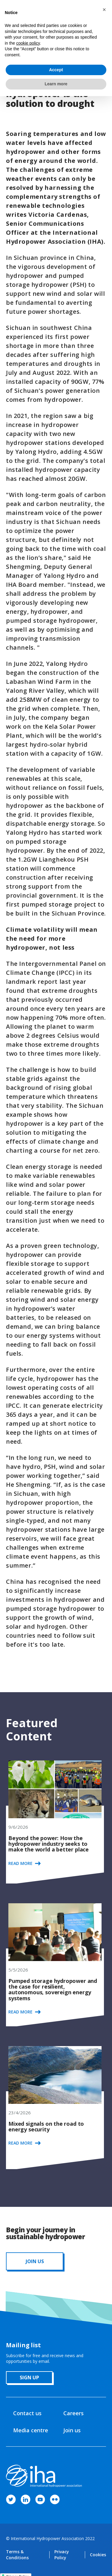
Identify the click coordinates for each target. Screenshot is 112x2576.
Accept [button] (56, 69)
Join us (72, 2430)
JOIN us (35, 2261)
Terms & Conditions (17, 2554)
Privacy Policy (61, 2554)
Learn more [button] (56, 83)
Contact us (27, 2413)
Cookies (98, 2554)
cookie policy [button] (28, 43)
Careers (73, 2413)
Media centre (30, 2430)
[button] (104, 9)
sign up (29, 2377)
